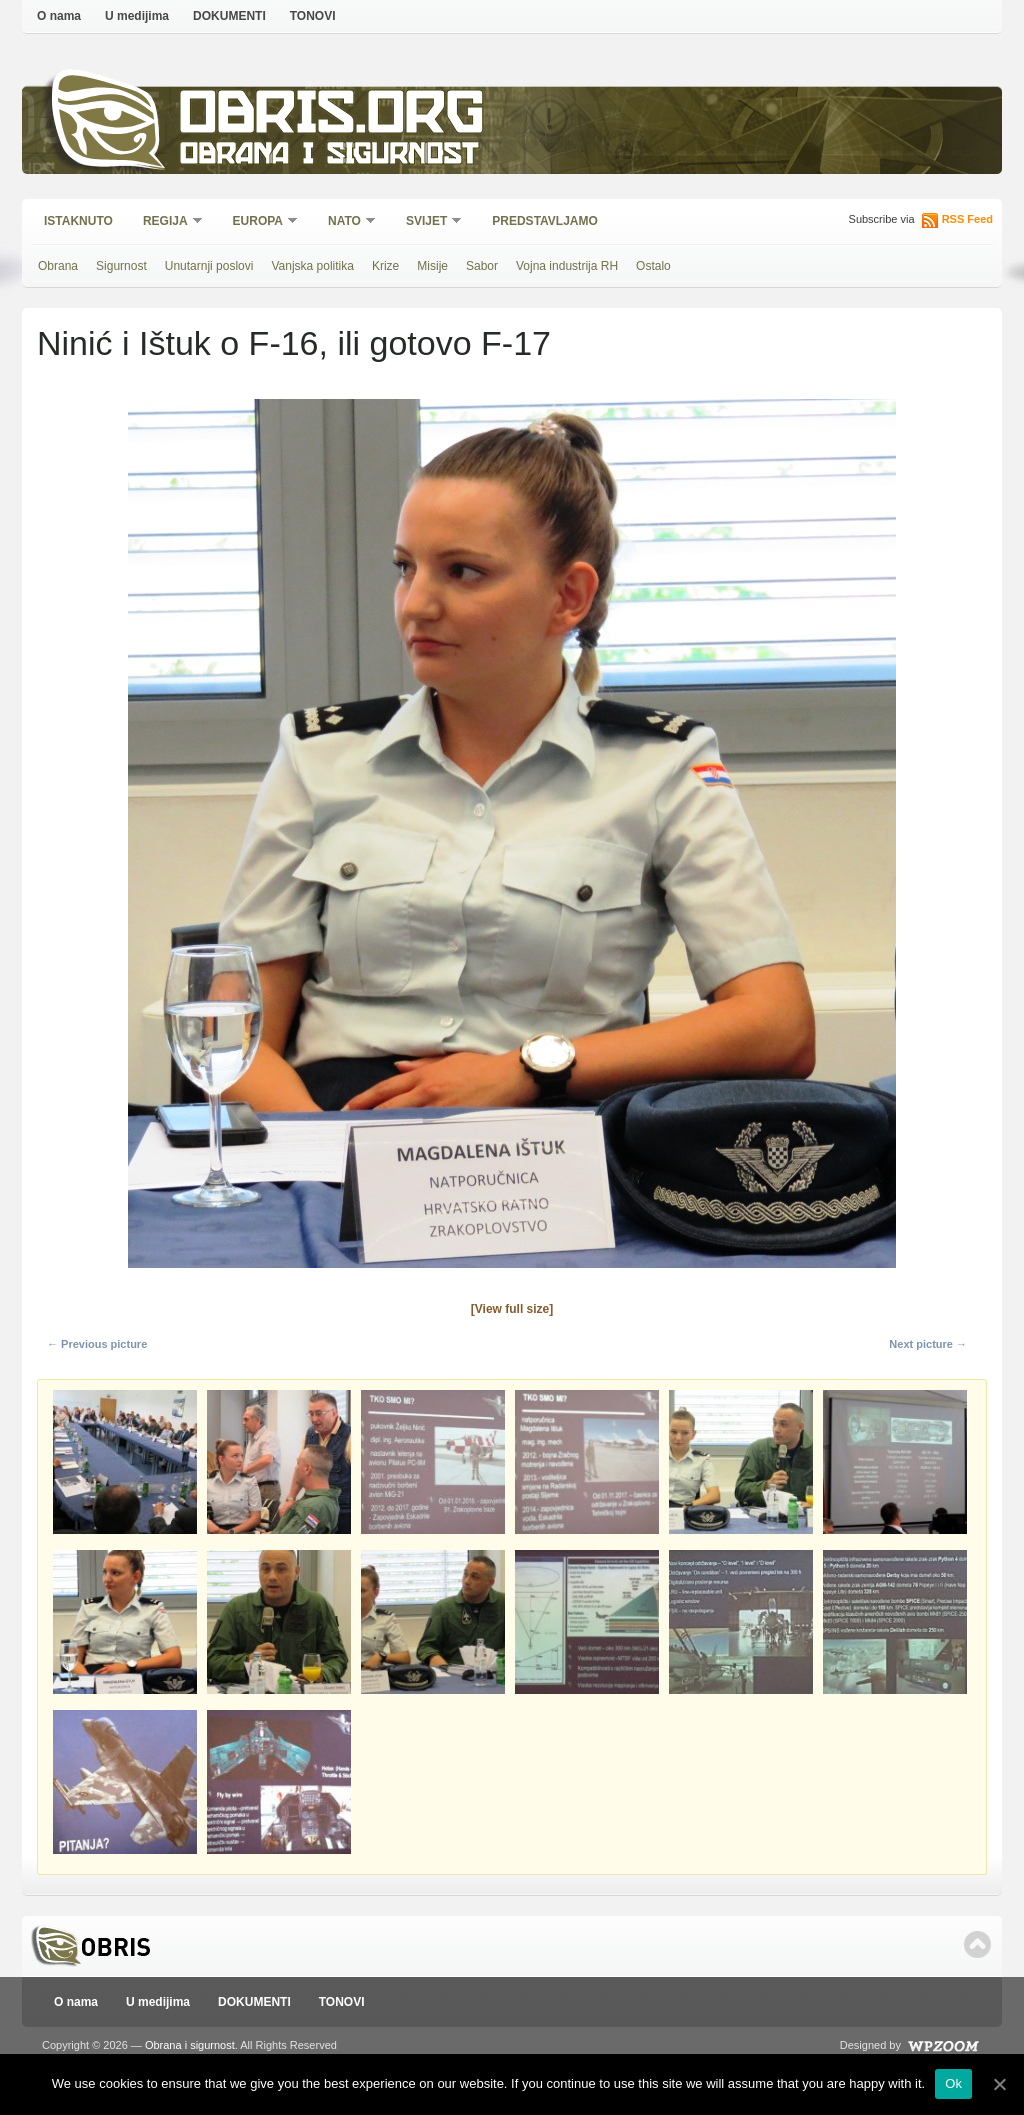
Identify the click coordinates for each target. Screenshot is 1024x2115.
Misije (432, 266)
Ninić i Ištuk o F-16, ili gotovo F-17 (294, 343)
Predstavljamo (545, 221)
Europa (259, 222)
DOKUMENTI (229, 16)
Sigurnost (121, 266)
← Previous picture (97, 1344)
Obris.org (332, 117)
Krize (385, 266)
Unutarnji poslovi (209, 266)
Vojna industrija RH (567, 266)
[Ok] (999, 2084)
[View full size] (512, 1309)
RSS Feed (967, 219)
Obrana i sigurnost (328, 156)
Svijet (427, 222)
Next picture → (928, 1344)
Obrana (58, 266)
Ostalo (653, 266)
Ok (953, 2083)
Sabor (482, 266)
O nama (59, 16)
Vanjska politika (312, 266)
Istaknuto (78, 221)
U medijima (137, 16)
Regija (166, 222)
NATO (345, 222)
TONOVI (313, 16)
